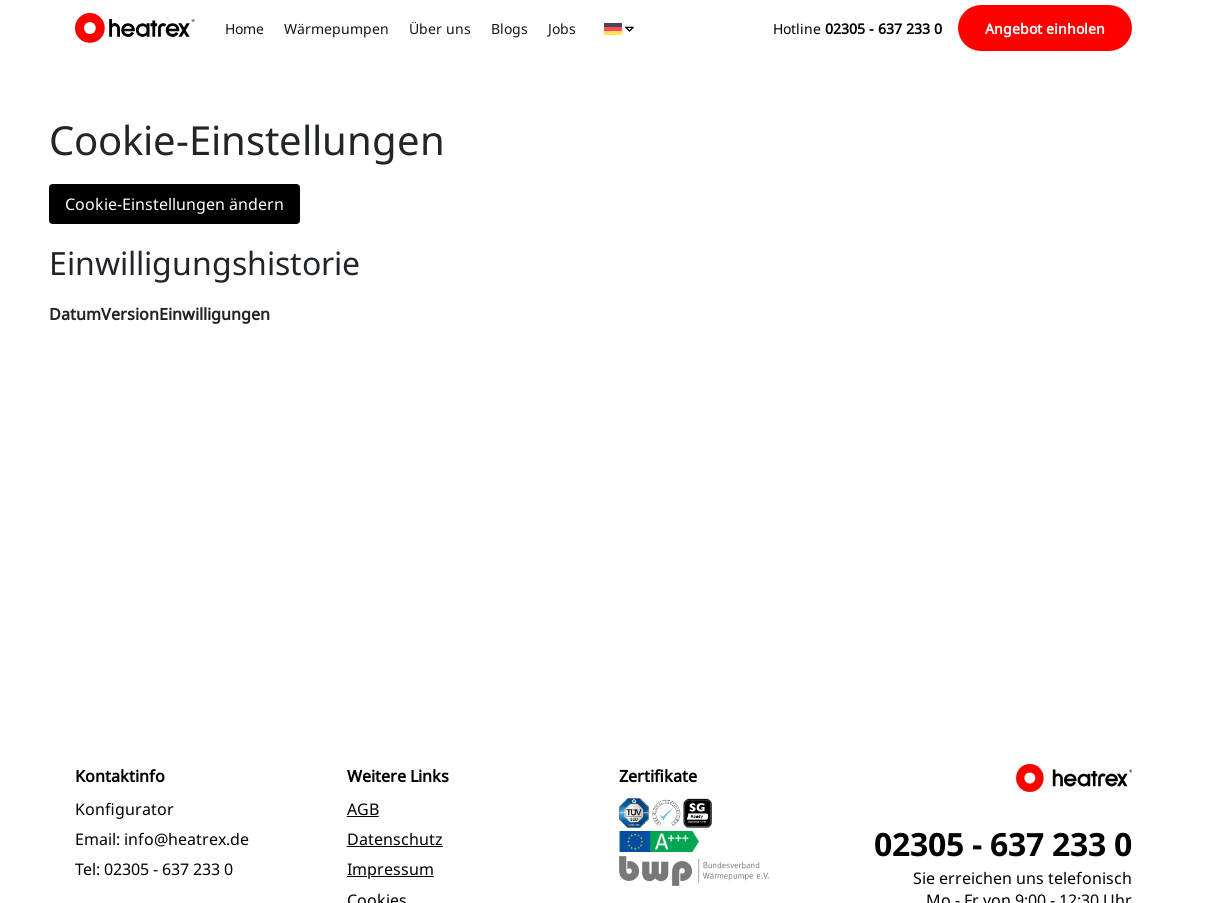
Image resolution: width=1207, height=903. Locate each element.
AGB (363, 809)
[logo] (138, 28)
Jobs (562, 28)
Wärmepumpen (336, 28)
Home (244, 28)
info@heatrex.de (186, 839)
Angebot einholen (1045, 28)
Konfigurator (124, 809)
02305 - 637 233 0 (168, 869)
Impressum (390, 869)
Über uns (440, 28)
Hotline (857, 28)
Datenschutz (395, 839)
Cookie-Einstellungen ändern (174, 204)
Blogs (509, 28)
